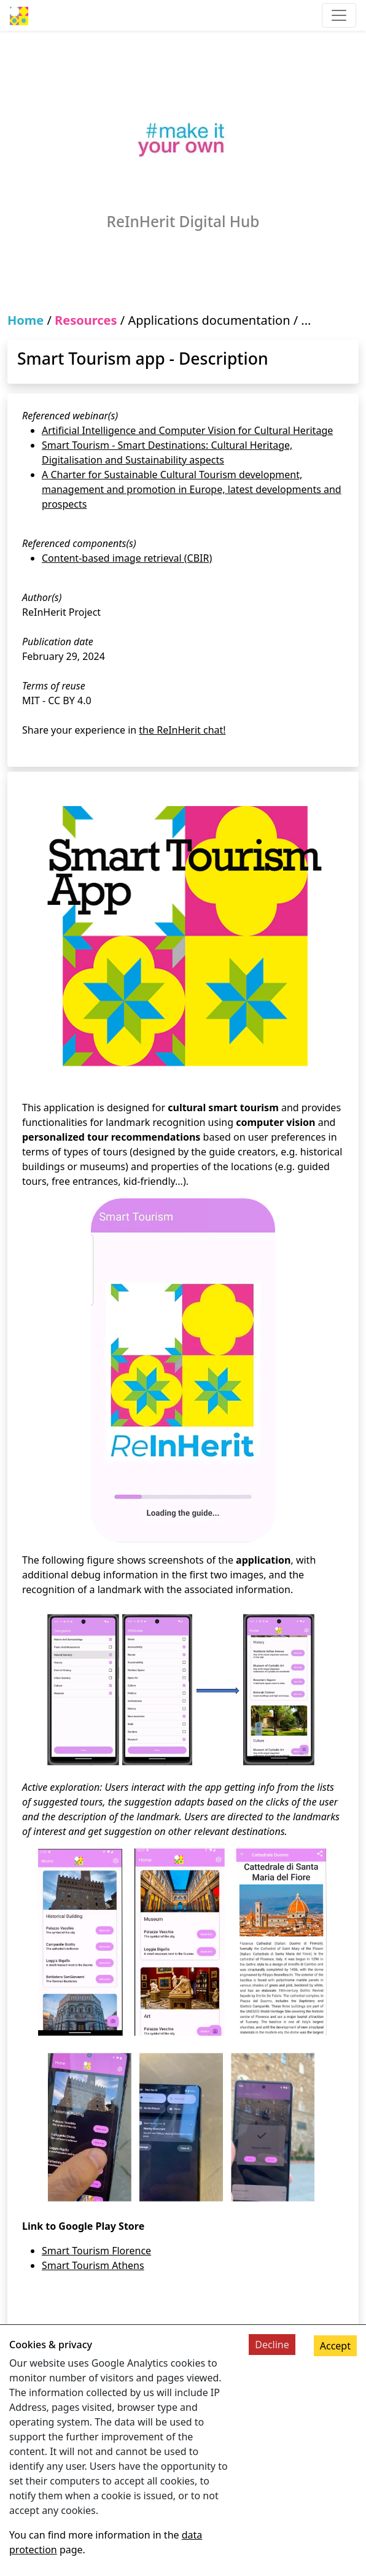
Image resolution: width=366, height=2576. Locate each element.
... (306, 320)
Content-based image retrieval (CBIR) (127, 558)
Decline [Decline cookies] (272, 2344)
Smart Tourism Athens (93, 2265)
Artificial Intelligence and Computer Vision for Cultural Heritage (187, 430)
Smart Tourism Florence (96, 2250)
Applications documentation (209, 320)
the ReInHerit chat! (182, 730)
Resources (86, 320)
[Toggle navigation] (339, 15)
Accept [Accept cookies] (335, 2346)
